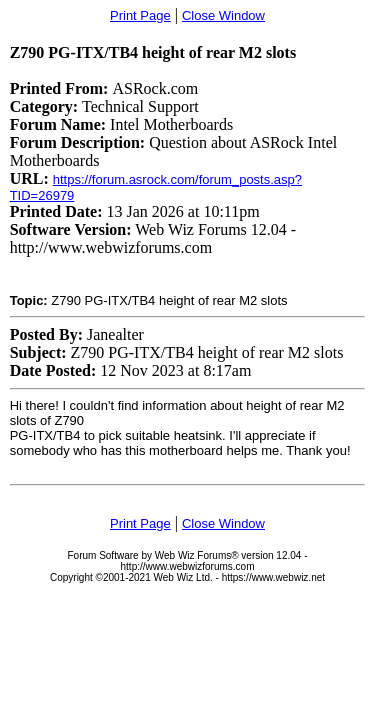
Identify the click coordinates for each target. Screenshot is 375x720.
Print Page (140, 15)
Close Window (223, 15)
